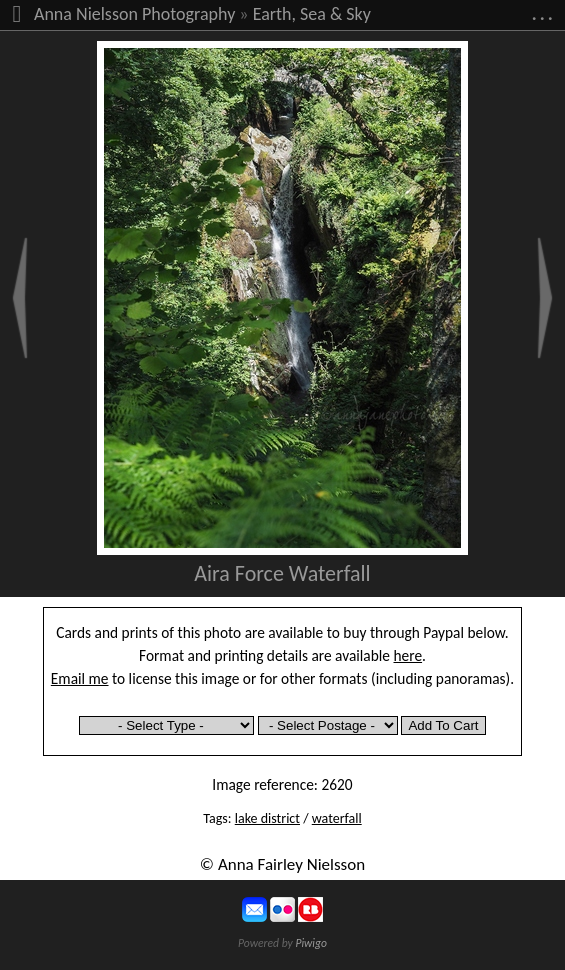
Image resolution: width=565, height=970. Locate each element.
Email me (80, 678)
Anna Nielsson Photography (134, 14)
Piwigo (311, 943)
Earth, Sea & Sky (312, 14)
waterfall (337, 818)
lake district (267, 818)
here (408, 655)
